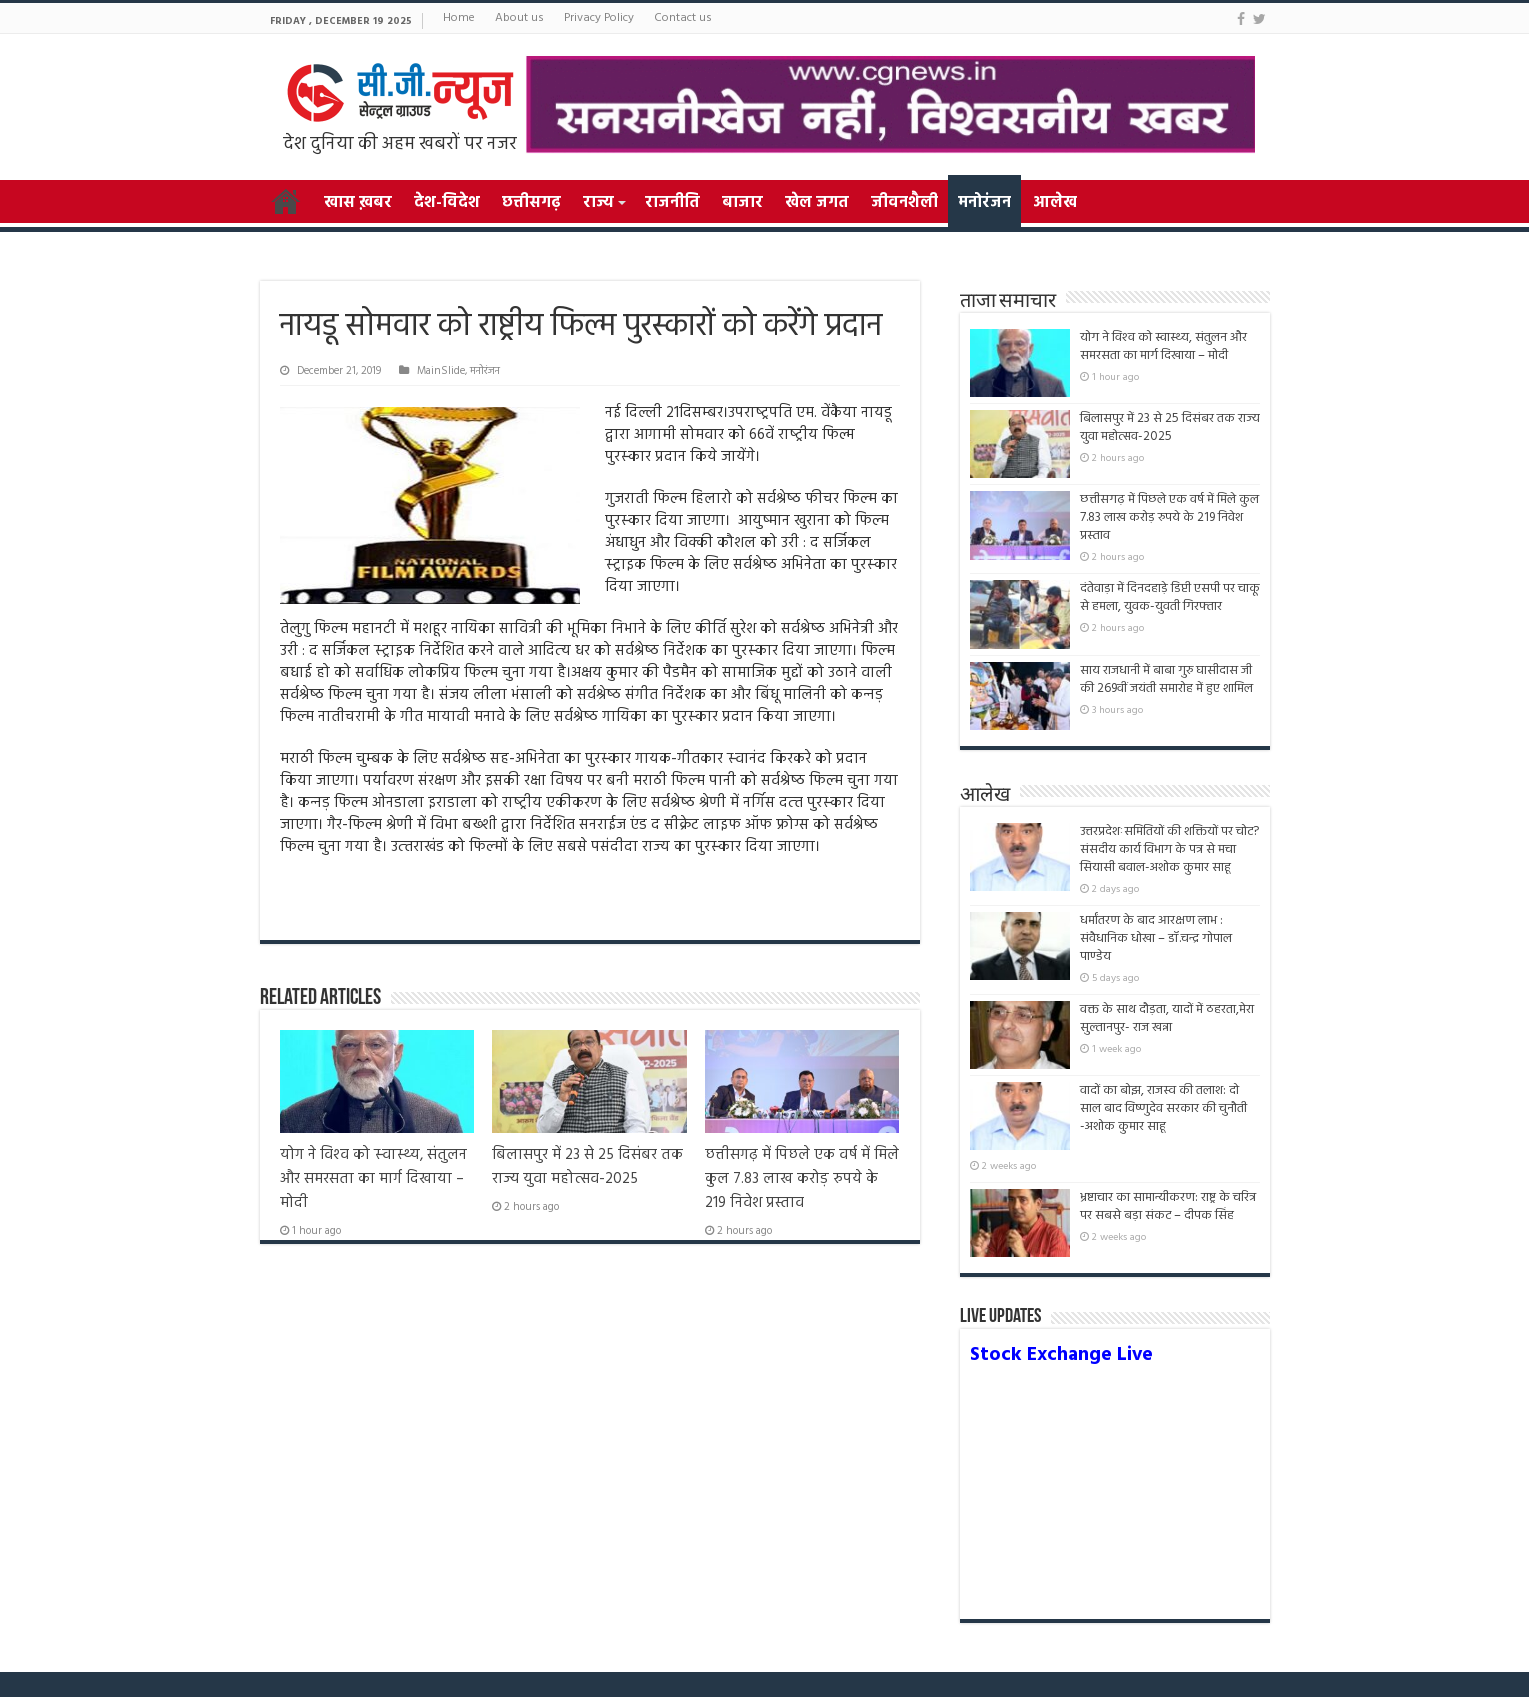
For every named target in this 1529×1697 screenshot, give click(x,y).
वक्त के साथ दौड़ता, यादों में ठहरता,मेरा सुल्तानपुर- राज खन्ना (1167, 1018)
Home (459, 18)
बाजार (742, 203)
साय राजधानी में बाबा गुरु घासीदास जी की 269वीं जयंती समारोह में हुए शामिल (1166, 679)
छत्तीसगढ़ (531, 203)
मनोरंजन (984, 203)
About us (519, 18)
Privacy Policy (599, 18)
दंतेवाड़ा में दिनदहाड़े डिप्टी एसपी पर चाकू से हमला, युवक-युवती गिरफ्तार (1170, 597)
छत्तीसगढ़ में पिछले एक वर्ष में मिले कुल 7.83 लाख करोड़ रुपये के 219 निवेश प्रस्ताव (802, 1179)
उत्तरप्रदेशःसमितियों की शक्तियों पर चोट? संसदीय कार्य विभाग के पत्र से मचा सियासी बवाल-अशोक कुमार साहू (1169, 849)
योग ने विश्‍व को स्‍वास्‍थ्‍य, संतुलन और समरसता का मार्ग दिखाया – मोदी (373, 1179)
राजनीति (672, 203)
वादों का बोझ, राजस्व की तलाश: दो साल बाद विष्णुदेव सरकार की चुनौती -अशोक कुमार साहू (1163, 1117)
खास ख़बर (358, 203)
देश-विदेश (447, 203)
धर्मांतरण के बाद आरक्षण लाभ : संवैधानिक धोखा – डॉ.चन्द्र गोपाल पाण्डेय (1156, 938)
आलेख (1055, 203)
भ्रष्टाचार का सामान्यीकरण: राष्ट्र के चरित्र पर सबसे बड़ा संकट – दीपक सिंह (1168, 1206)
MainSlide (441, 371)
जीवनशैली (904, 203)
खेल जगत (817, 203)
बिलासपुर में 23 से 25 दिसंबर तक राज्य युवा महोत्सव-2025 (587, 1167)
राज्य (598, 203)
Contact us (683, 18)
